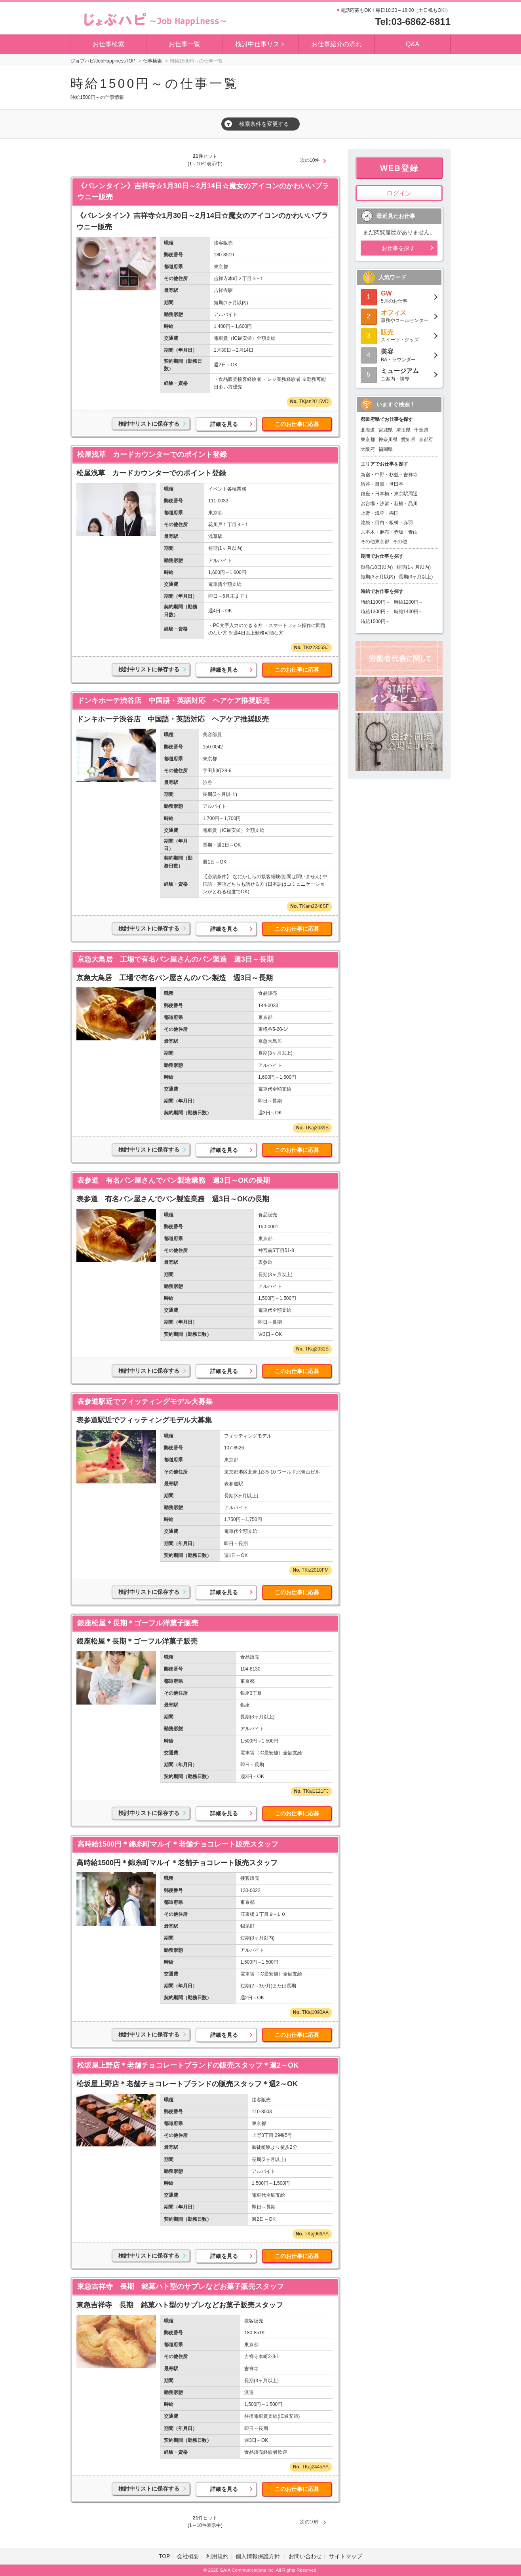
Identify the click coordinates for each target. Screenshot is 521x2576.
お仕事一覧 (184, 44)
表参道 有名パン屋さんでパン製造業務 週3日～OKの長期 (173, 1180)
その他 (400, 541)
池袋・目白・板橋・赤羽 (387, 522)
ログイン (399, 193)
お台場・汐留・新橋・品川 (389, 503)
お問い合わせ (305, 2556)
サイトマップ (345, 2556)
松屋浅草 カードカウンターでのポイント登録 (152, 454)
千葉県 (421, 430)
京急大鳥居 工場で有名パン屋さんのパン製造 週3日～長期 (175, 959)
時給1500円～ (375, 621)
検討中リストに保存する (148, 423)
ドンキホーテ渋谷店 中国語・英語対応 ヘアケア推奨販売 (173, 701)
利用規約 (217, 2556)
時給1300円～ (375, 611)
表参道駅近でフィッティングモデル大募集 (145, 1401)
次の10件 (309, 160)
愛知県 (408, 439)
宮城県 (385, 430)
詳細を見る (224, 424)
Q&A (412, 44)
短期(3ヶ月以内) (378, 577)
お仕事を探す (398, 248)
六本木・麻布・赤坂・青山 (389, 532)
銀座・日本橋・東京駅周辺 (389, 493)
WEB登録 (399, 168)
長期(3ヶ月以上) (416, 577)
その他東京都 (375, 541)
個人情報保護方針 (258, 2556)
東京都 (368, 439)
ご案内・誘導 (399, 374)
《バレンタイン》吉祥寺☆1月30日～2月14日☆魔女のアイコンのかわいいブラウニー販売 (203, 191)
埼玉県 (403, 430)
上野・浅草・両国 (380, 513)
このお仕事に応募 (297, 424)
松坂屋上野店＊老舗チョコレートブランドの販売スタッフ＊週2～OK (188, 2065)
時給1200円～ (409, 602)
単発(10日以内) (377, 567)
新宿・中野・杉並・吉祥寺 (389, 474)
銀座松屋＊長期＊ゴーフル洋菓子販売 (137, 1623)
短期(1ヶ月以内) (413, 567)
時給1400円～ (409, 611)
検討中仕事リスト (260, 44)
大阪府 (368, 449)
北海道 (368, 430)
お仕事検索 (108, 44)
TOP (164, 2556)
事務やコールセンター (399, 316)
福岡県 (385, 449)
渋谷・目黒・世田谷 (382, 484)
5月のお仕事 (399, 296)
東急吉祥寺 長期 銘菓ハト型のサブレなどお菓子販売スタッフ (180, 2286)
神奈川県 (387, 439)
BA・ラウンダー (399, 354)
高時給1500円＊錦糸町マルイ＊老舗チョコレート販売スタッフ (177, 1844)
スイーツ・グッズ (399, 335)
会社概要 (188, 2556)
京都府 (426, 439)
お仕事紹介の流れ (336, 44)
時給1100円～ (375, 602)
